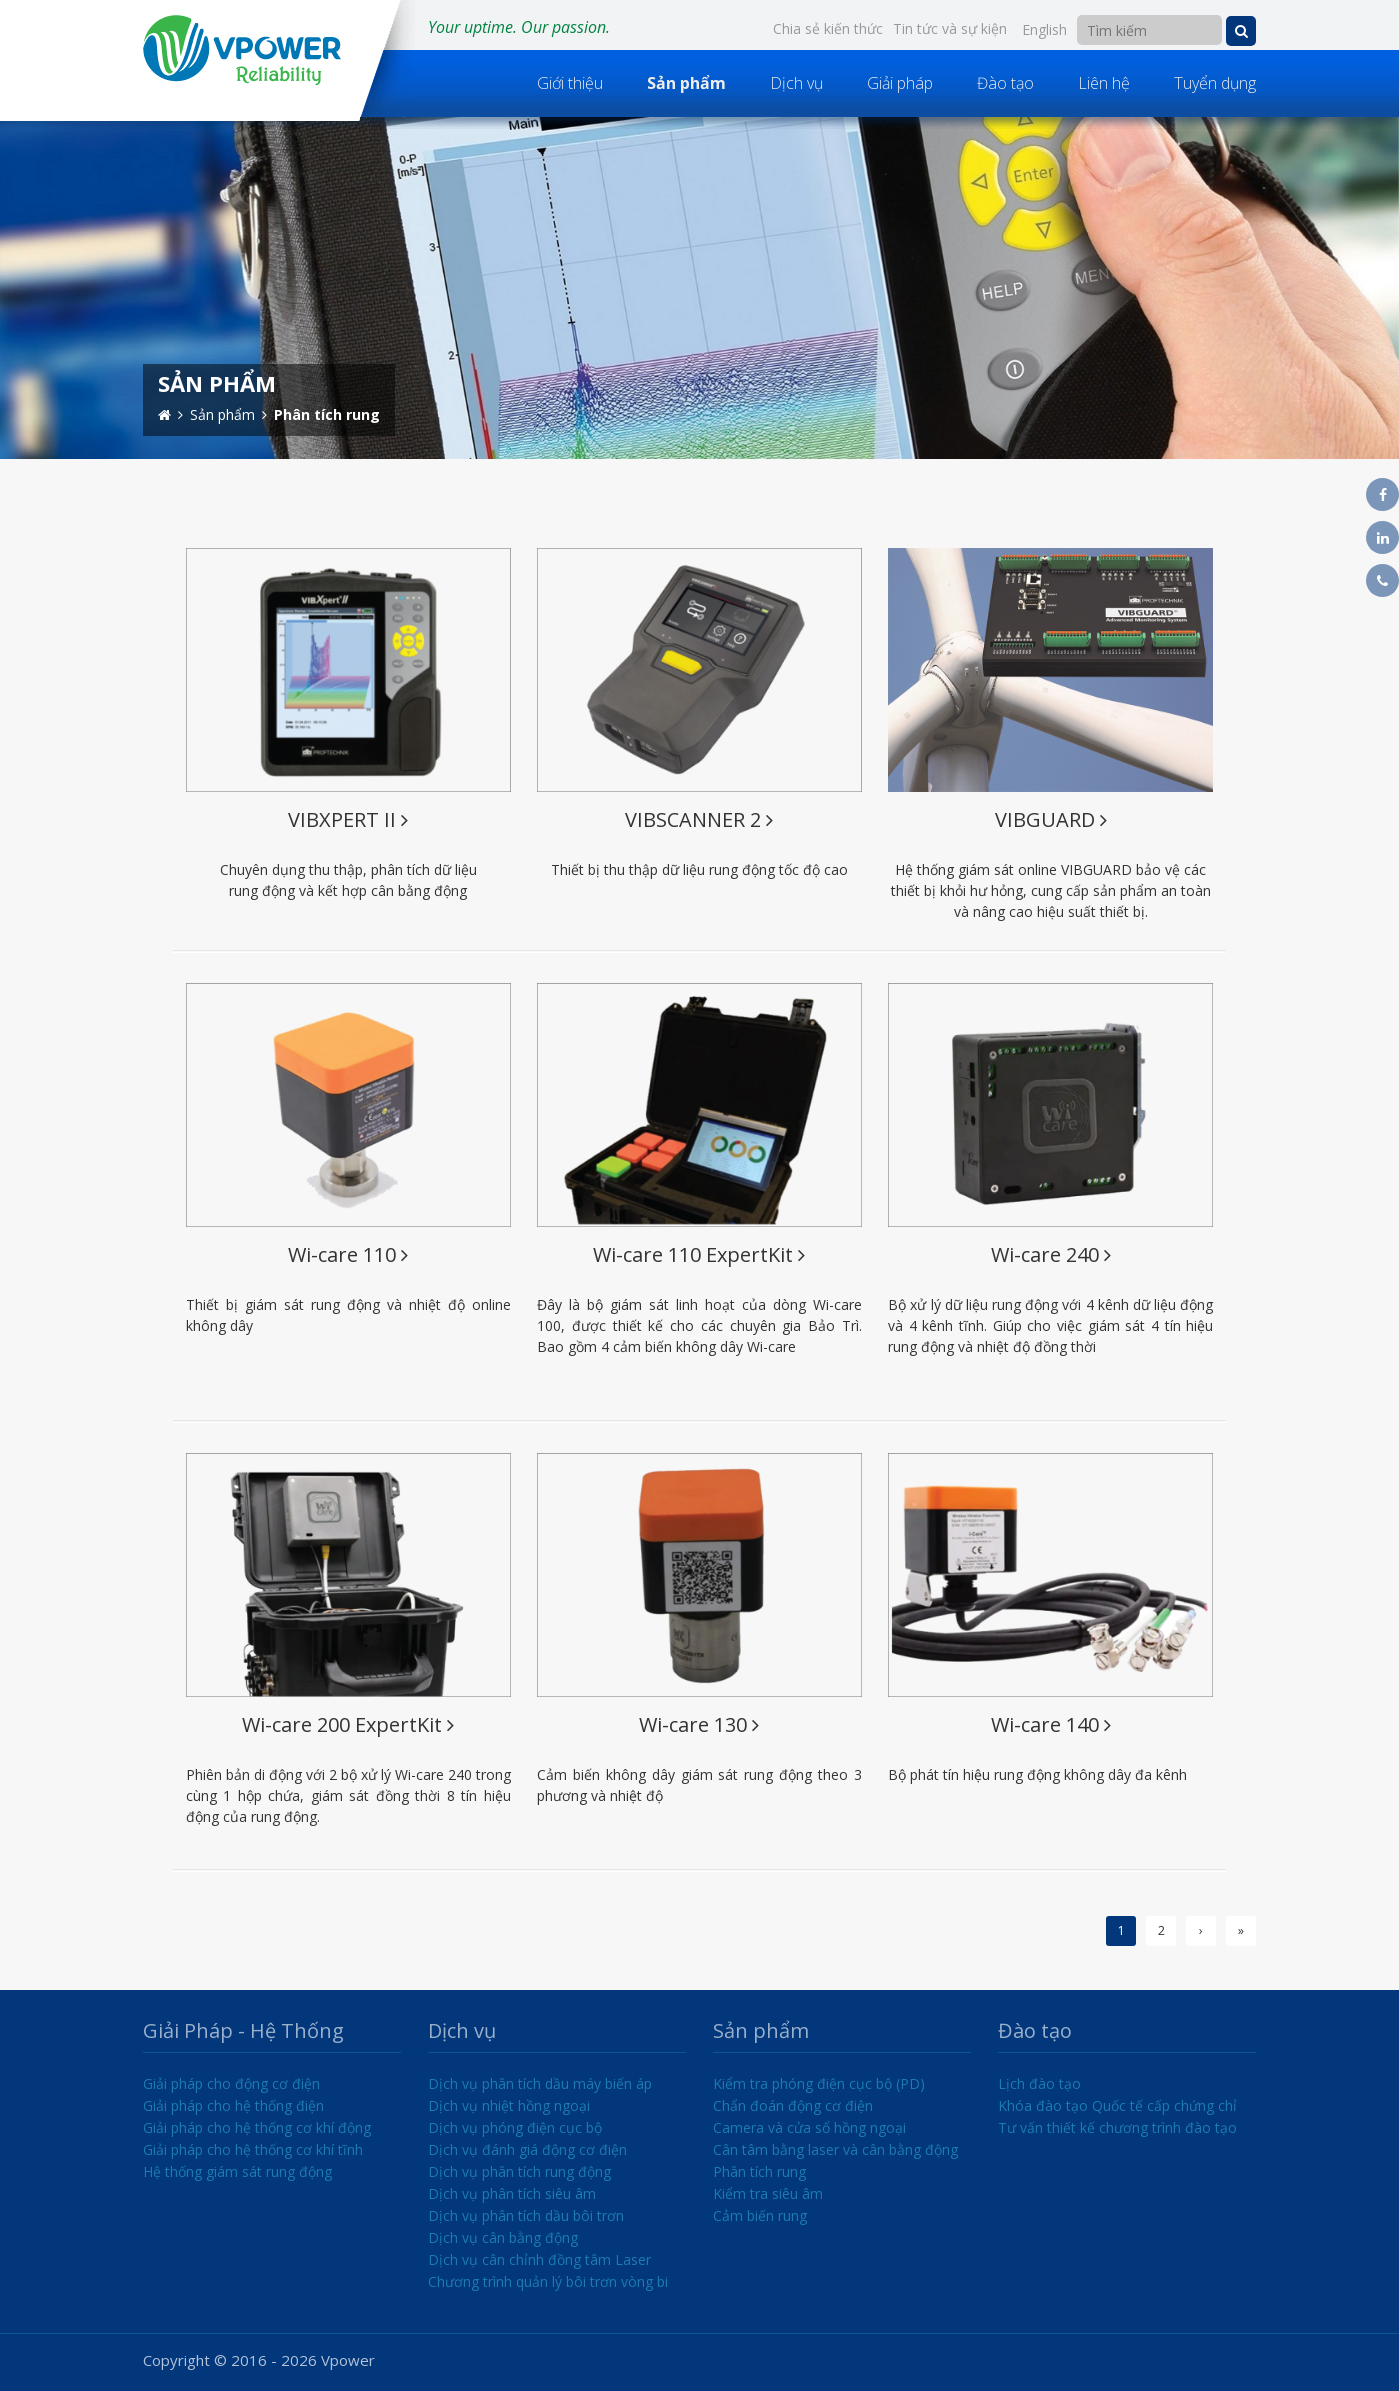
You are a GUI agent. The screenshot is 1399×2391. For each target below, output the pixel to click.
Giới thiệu (570, 83)
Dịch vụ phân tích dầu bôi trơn (526, 2215)
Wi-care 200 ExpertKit (348, 1724)
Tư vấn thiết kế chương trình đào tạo (1117, 2127)
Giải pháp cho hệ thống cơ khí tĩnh (253, 2149)
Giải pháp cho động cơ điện (231, 2083)
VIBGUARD (1051, 819)
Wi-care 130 (699, 1724)
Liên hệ (1104, 83)
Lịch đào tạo (1039, 2083)
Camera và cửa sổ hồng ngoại (809, 2127)
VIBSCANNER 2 (699, 819)
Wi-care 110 (348, 1254)
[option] (699, 288)
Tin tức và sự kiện (950, 28)
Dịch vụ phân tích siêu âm (512, 2193)
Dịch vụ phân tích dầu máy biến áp (540, 2083)
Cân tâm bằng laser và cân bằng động (835, 2149)
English (1044, 29)
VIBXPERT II (348, 819)
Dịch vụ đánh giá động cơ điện (527, 2149)
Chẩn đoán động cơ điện (793, 2105)
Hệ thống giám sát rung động (237, 2171)
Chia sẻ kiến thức (828, 28)
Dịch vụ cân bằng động (503, 2237)
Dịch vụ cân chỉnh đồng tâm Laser (539, 2259)
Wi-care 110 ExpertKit (699, 1254)
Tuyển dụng (1215, 83)
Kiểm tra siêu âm (768, 2193)
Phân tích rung (759, 2171)
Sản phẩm (686, 83)
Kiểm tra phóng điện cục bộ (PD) (819, 2083)
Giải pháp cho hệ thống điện (233, 2105)
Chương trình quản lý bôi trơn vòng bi (548, 2281)
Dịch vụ (796, 83)
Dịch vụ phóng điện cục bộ (515, 2127)
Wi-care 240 (1051, 1254)
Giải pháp (900, 83)
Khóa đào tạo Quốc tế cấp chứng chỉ (1117, 2105)
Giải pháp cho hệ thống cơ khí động (257, 2127)
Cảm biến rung (760, 2215)
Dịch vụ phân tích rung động (519, 2171)
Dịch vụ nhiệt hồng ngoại (509, 2105)
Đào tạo (1005, 83)
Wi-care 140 (1051, 1724)
